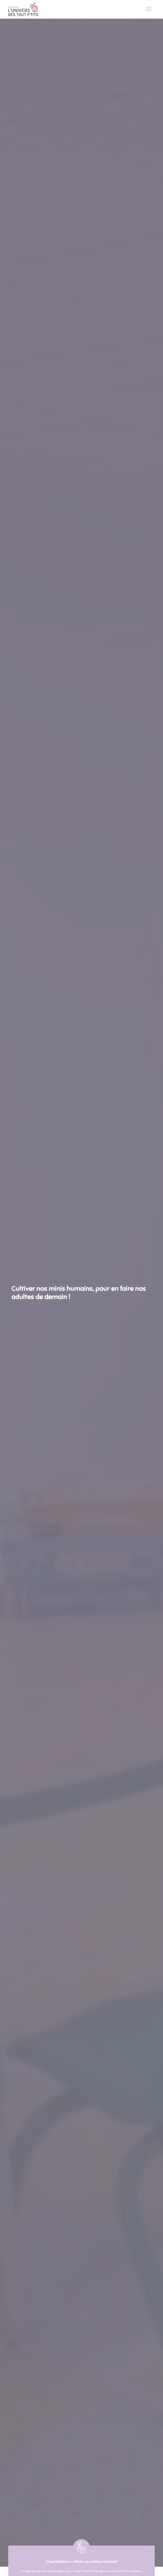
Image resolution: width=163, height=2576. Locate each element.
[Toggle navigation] (149, 9)
